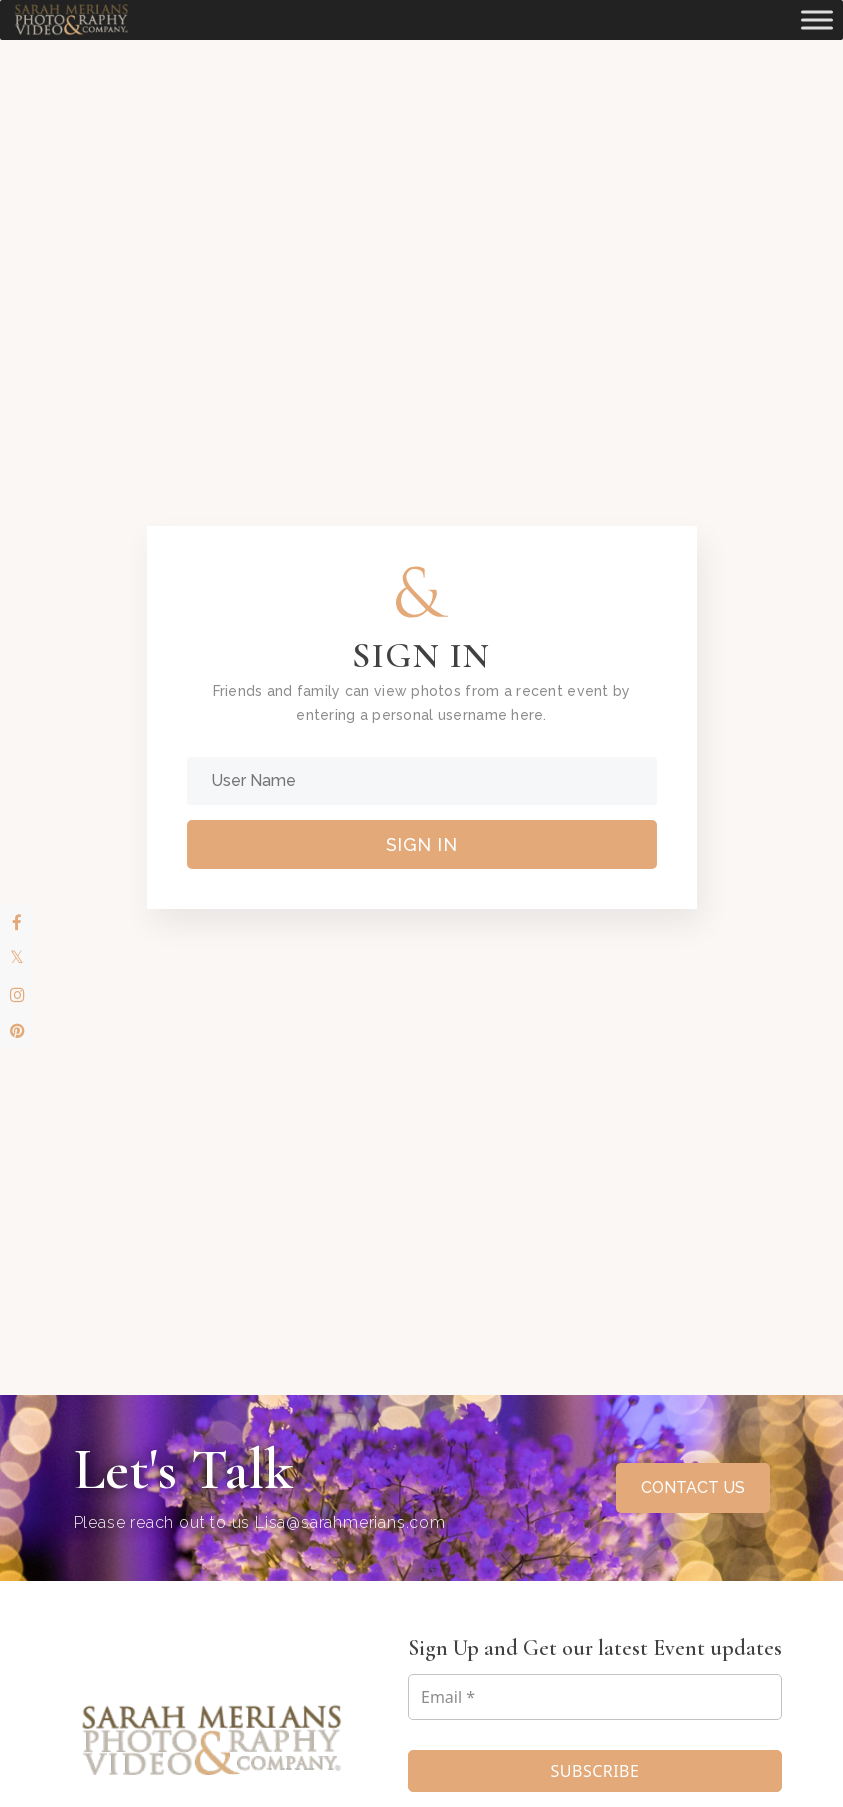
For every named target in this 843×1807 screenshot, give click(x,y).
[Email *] (595, 1697)
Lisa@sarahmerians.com (350, 1522)
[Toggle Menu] (817, 19)
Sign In (422, 844)
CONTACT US (693, 1487)
